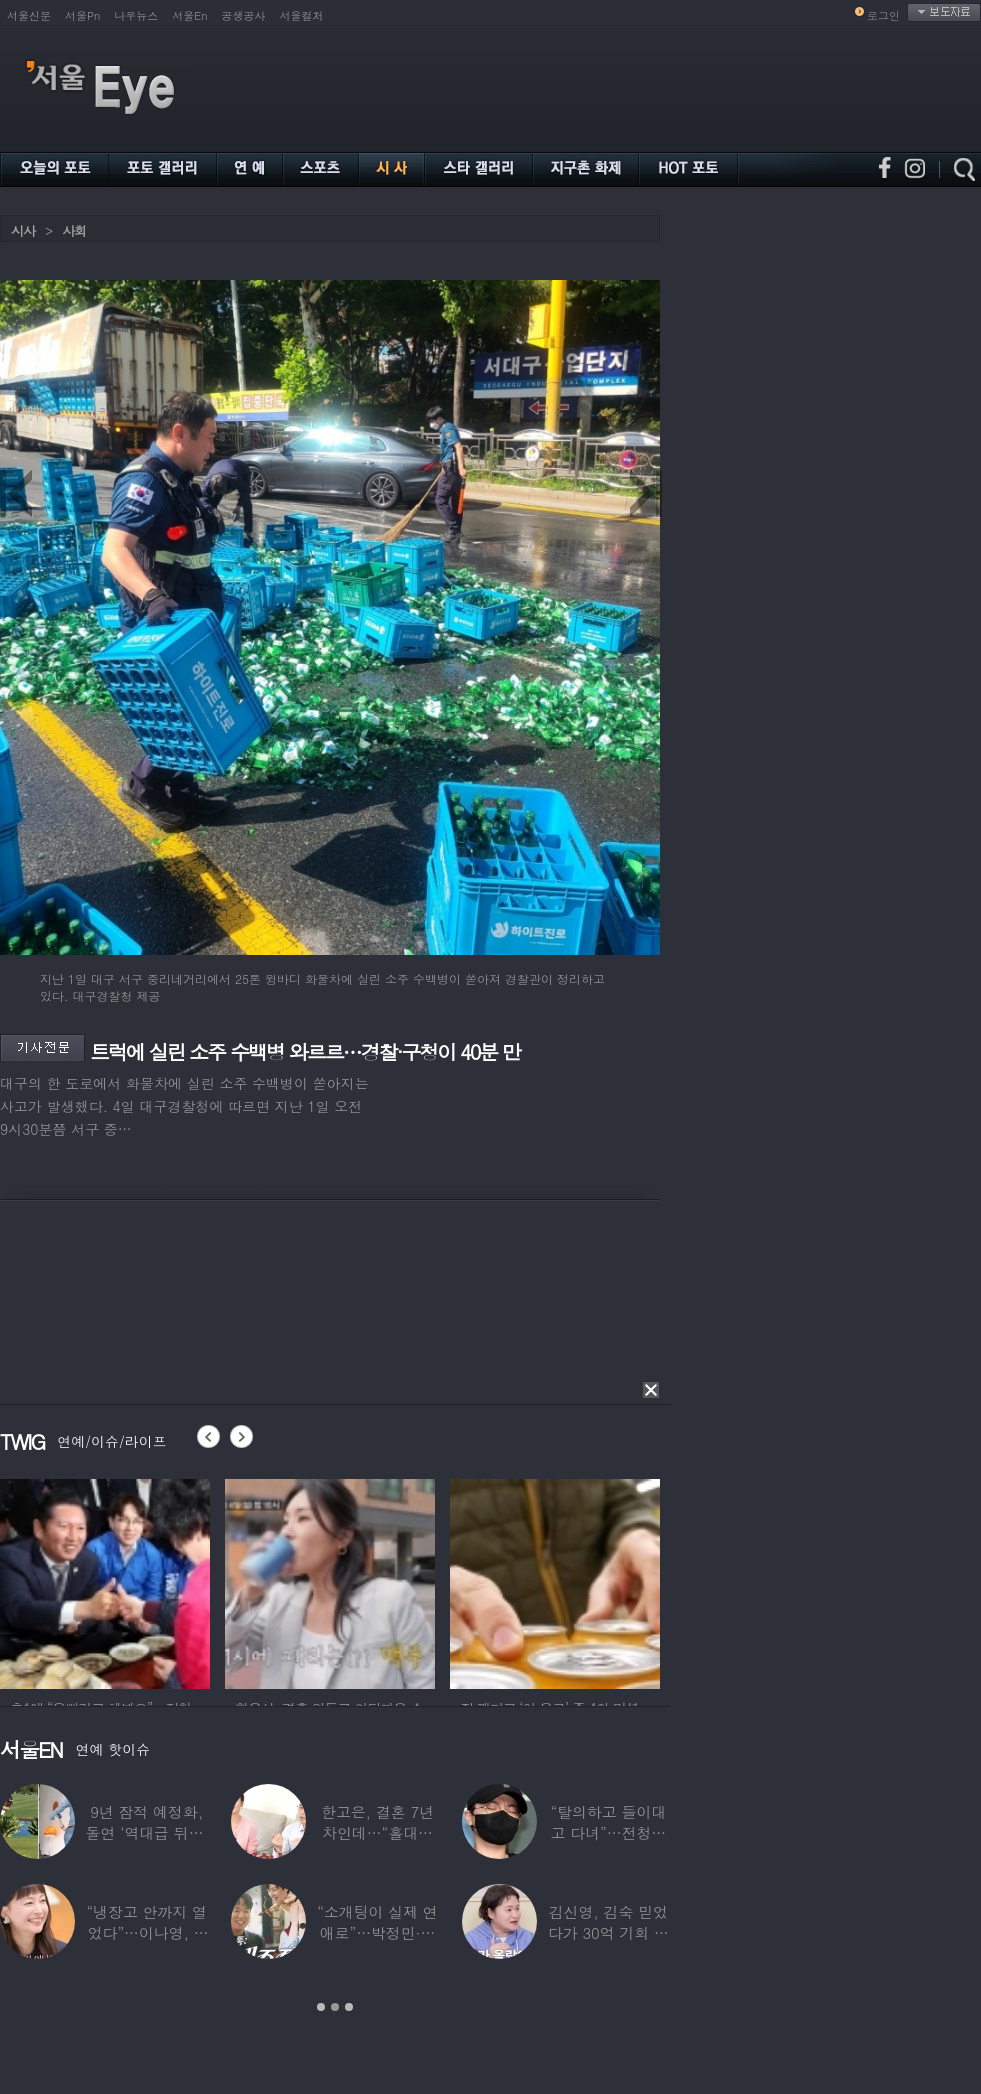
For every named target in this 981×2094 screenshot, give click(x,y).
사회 (74, 230)
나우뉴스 (136, 15)
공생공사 (244, 15)
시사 (23, 230)
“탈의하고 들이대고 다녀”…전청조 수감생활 (609, 1832)
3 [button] (349, 2007)
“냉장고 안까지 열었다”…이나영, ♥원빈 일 (146, 1932)
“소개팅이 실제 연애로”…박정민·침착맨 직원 (377, 1932)
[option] (105, 1581)
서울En (189, 15)
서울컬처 (302, 15)
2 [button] (335, 2007)
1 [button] (321, 2007)
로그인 (883, 15)
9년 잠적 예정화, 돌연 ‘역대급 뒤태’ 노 (147, 1832)
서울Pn (82, 15)
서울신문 (29, 15)
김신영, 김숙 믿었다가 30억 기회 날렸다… (608, 1932)
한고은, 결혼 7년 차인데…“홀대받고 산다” (377, 1832)
